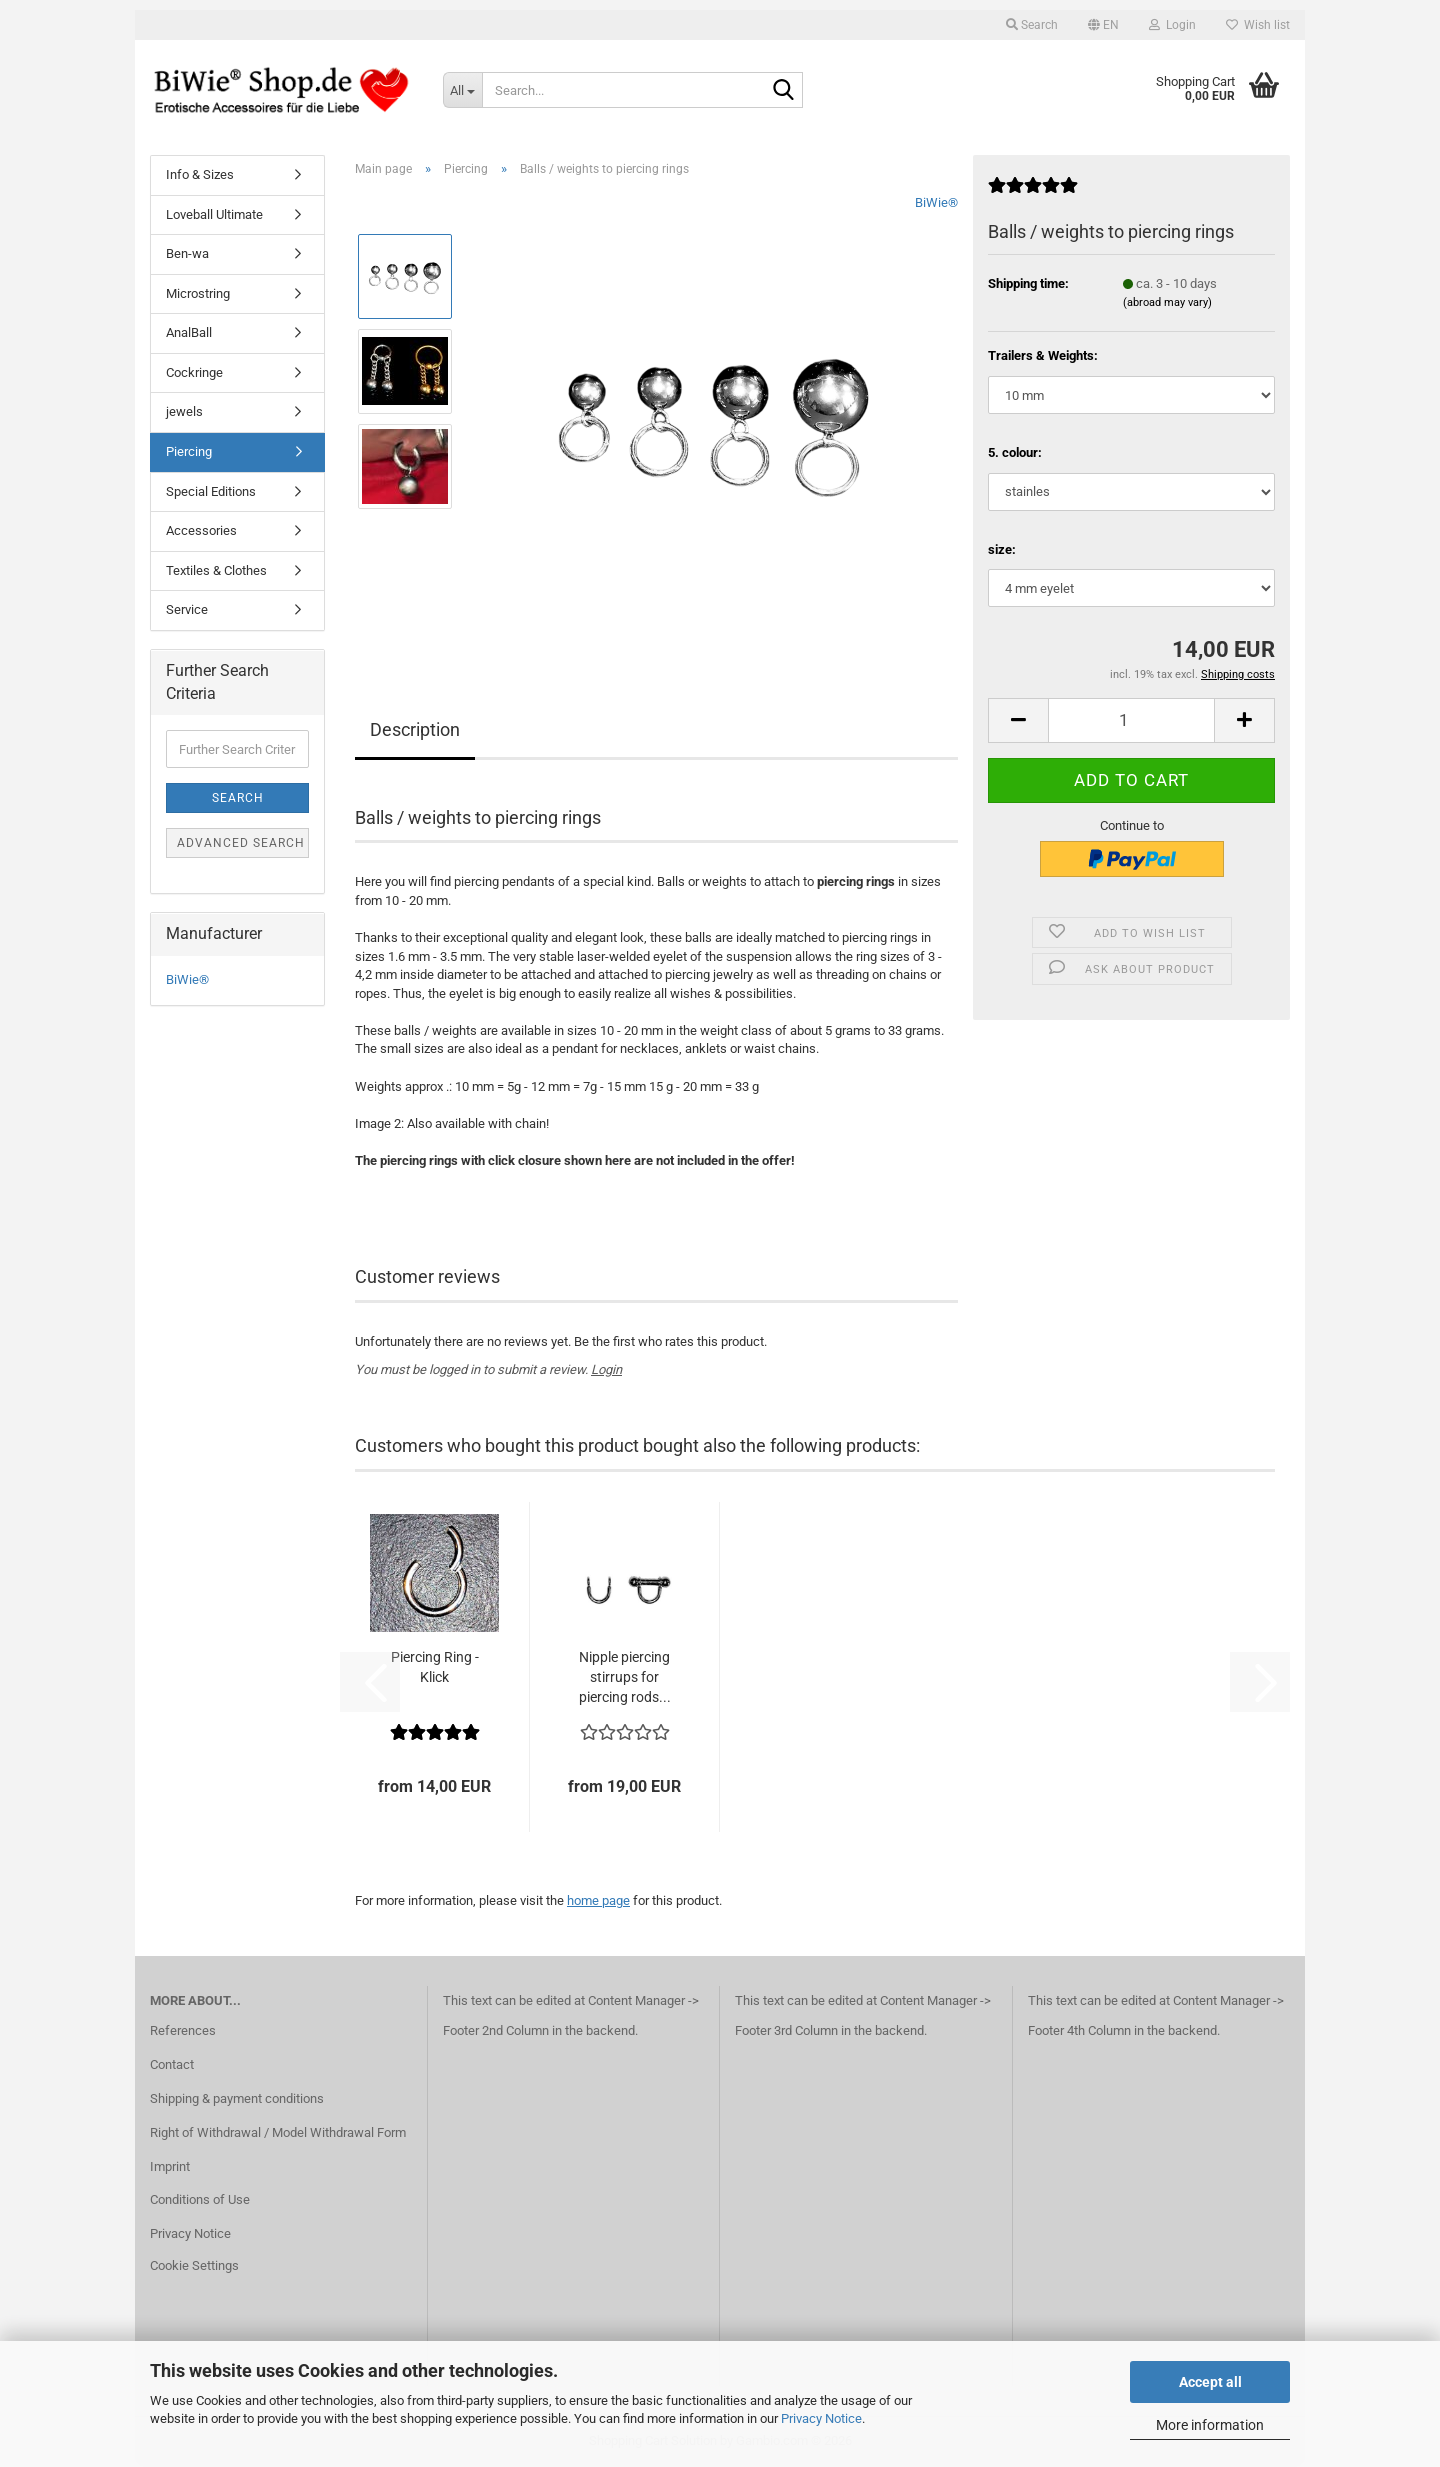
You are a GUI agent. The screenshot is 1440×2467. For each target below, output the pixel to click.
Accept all (1210, 2382)
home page (598, 1900)
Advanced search (241, 843)
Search (238, 798)
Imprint (170, 2166)
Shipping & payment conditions (237, 2098)
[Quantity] (1131, 720)
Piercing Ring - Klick (435, 1667)
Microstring (198, 293)
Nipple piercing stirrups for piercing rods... (625, 1677)
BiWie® (936, 202)
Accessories (201, 530)
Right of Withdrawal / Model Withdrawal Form (278, 2132)
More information (1210, 2425)
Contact (172, 2064)
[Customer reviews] (1033, 193)
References (183, 2030)
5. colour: (1015, 452)
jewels (184, 411)
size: (1002, 549)
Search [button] (1032, 25)
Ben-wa (187, 253)
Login (606, 1369)
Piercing (189, 451)
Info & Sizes (200, 174)
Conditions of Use (200, 2199)
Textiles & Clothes (216, 570)
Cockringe (194, 372)
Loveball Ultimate (214, 214)
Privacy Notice (821, 2418)
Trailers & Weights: (1043, 355)
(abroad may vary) (1167, 302)
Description (415, 729)
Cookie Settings (194, 2265)
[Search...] (462, 90)
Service (187, 609)
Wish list (1258, 25)
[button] (1103, 25)
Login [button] (1172, 25)
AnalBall (189, 332)
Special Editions (211, 491)
